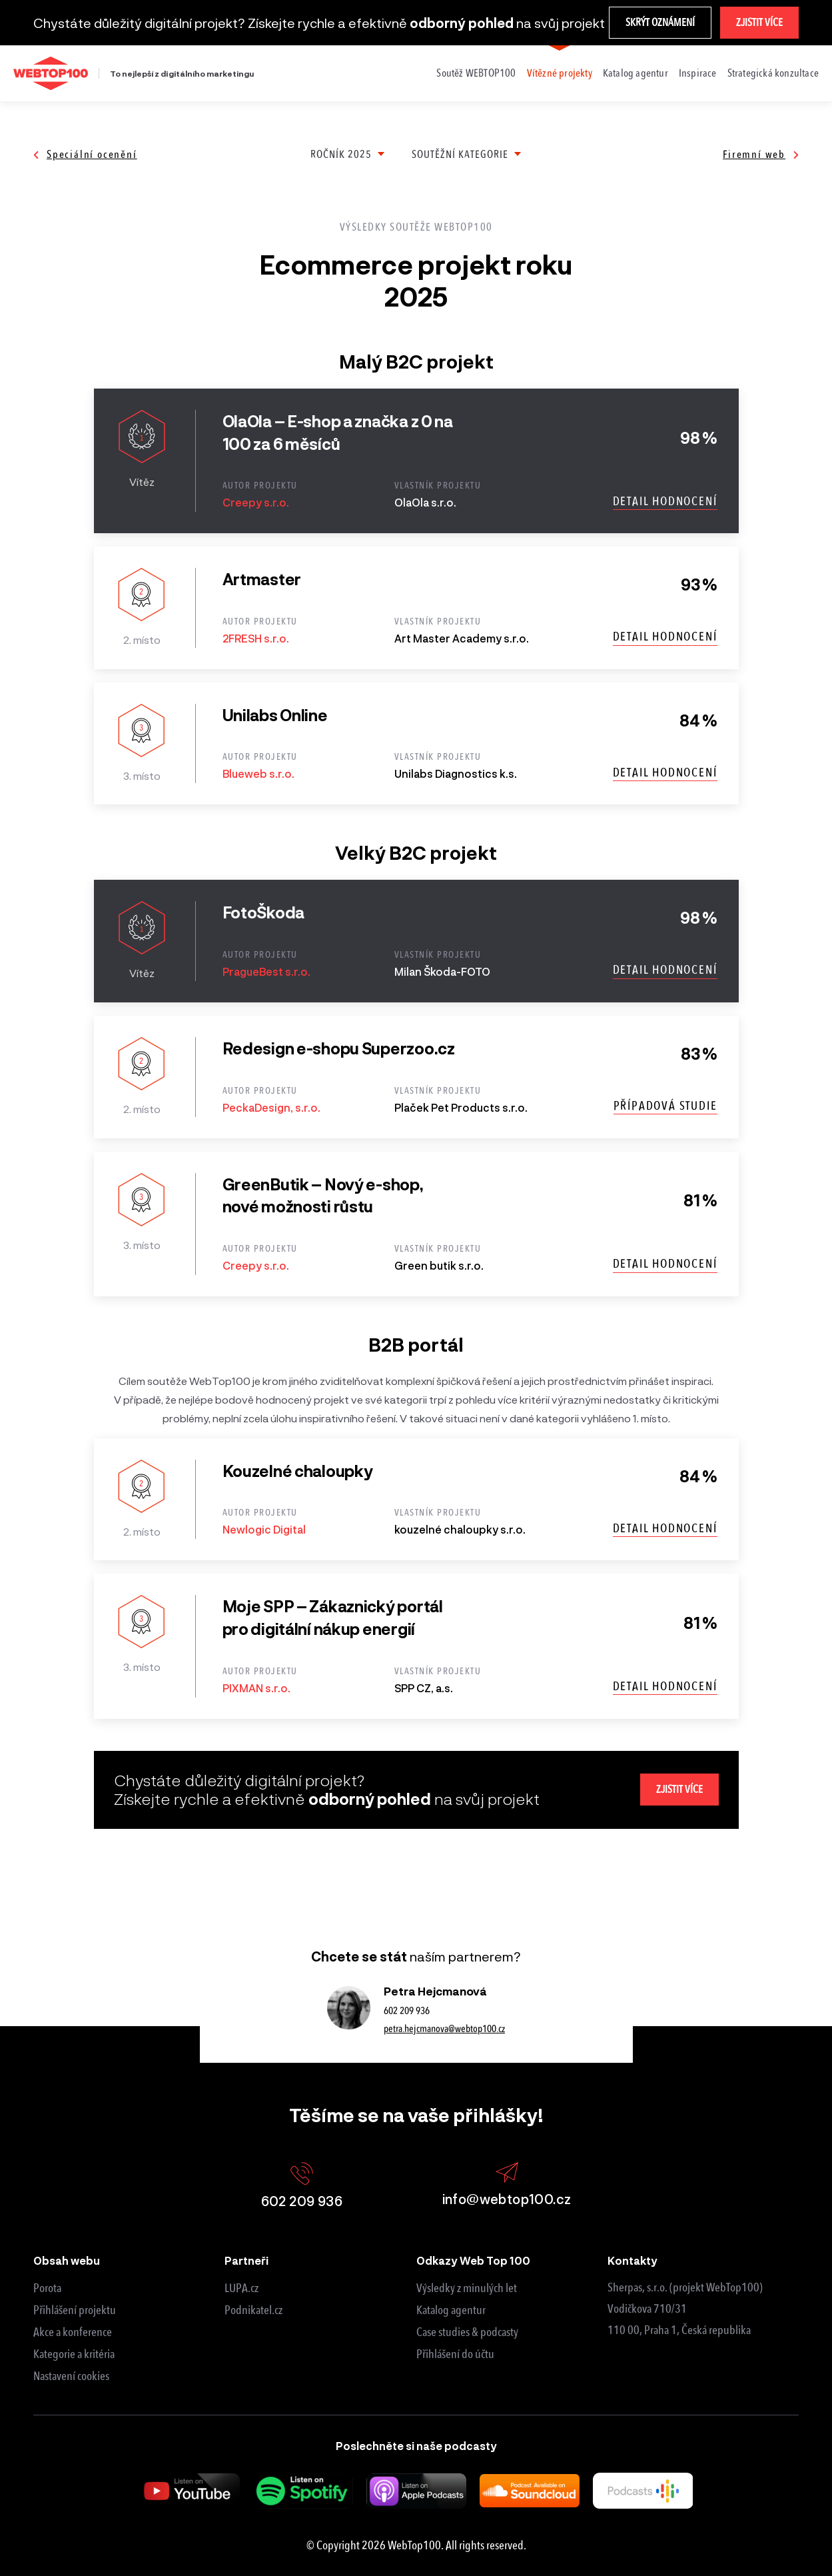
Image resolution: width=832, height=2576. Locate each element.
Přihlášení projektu (74, 2310)
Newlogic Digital (264, 1529)
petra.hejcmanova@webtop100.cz (444, 2029)
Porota (47, 2288)
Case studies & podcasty (467, 2332)
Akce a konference (72, 2332)
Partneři (246, 2260)
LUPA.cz (241, 2288)
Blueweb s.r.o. (258, 773)
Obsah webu (66, 2260)
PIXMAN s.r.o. (256, 1688)
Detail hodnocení (665, 501)
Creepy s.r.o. (255, 502)
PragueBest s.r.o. (266, 971)
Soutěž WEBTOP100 (476, 73)
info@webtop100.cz (507, 2184)
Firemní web (761, 154)
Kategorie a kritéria (74, 2354)
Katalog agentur (635, 73)
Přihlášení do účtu (455, 2354)
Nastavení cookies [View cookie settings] (71, 2376)
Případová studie (665, 1105)
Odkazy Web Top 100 (473, 2260)
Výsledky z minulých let (466, 2288)
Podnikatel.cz (253, 2310)
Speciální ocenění (85, 154)
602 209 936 (407, 2011)
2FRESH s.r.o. (255, 638)
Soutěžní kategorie (460, 154)
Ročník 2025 (341, 154)
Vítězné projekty (559, 73)
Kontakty (632, 2260)
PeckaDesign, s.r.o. (271, 1107)
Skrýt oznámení (660, 22)
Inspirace (698, 73)
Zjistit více (759, 22)
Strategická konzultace (773, 73)
